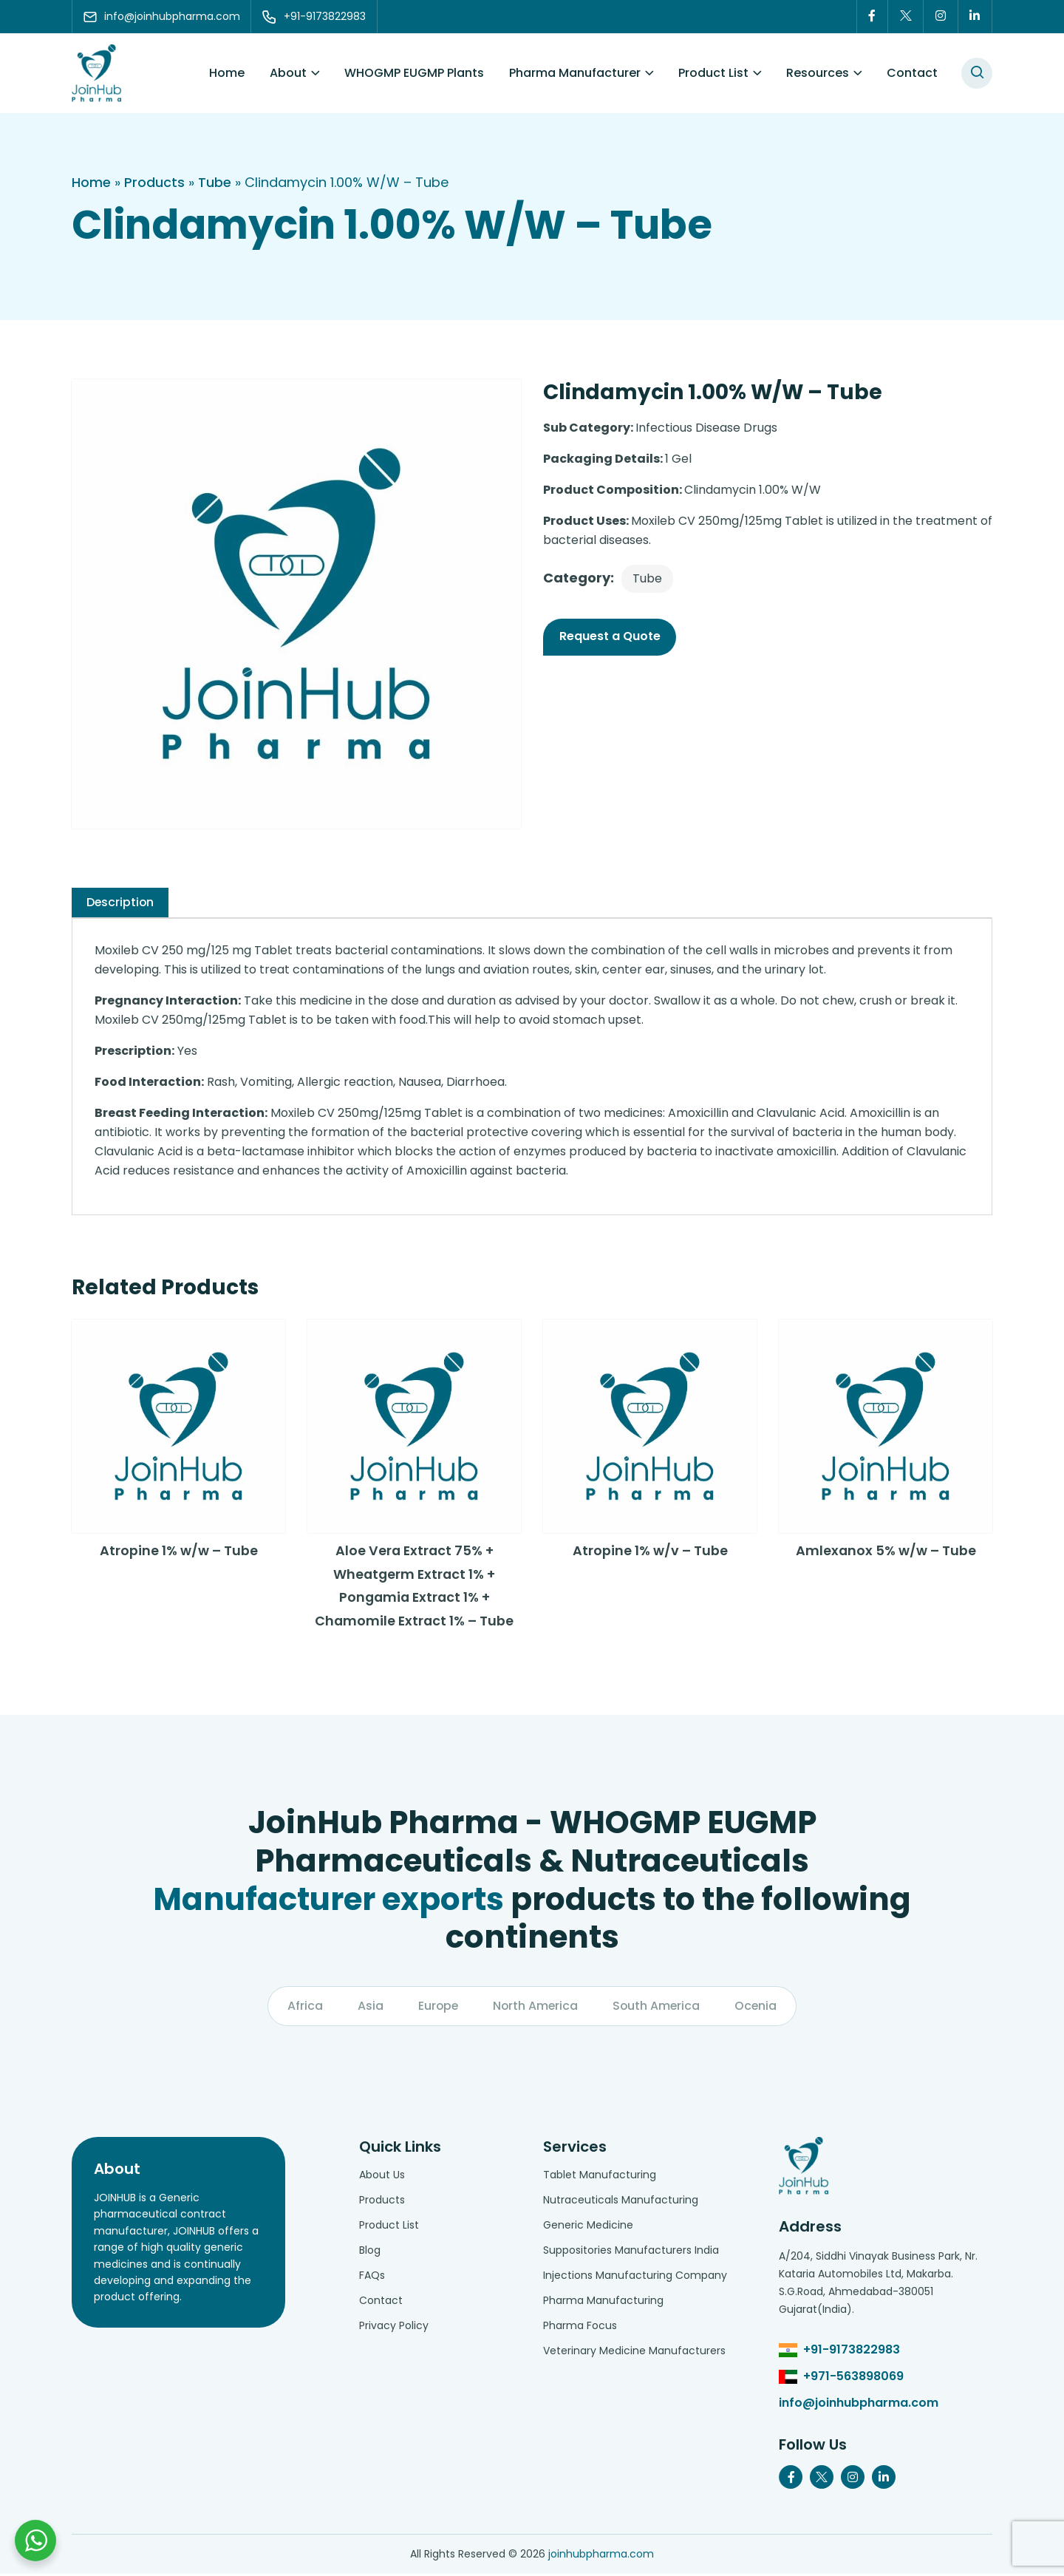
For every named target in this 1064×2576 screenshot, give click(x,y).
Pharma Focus (580, 2327)
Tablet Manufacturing (599, 2176)
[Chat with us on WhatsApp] (35, 2540)
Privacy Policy (394, 2327)
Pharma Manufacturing (603, 2302)
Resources (817, 73)
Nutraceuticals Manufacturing (620, 2202)
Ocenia (758, 2007)
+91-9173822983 (851, 2351)
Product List (713, 73)
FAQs (372, 2277)
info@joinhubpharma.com (858, 2404)
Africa (303, 2007)
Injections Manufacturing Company (635, 2277)
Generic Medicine (588, 2227)
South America (657, 2007)
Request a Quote (610, 636)
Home (227, 73)
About (288, 73)
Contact (912, 73)
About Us (382, 2176)
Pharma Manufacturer (575, 73)
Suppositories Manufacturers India (631, 2252)
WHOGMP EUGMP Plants (414, 73)
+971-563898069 (853, 2378)
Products (154, 183)
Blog (370, 2252)
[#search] (976, 73)
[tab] (121, 903)
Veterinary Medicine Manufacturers (634, 2352)
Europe (436, 2007)
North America (535, 2007)
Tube (214, 183)
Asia (368, 2007)
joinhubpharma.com (601, 2556)
